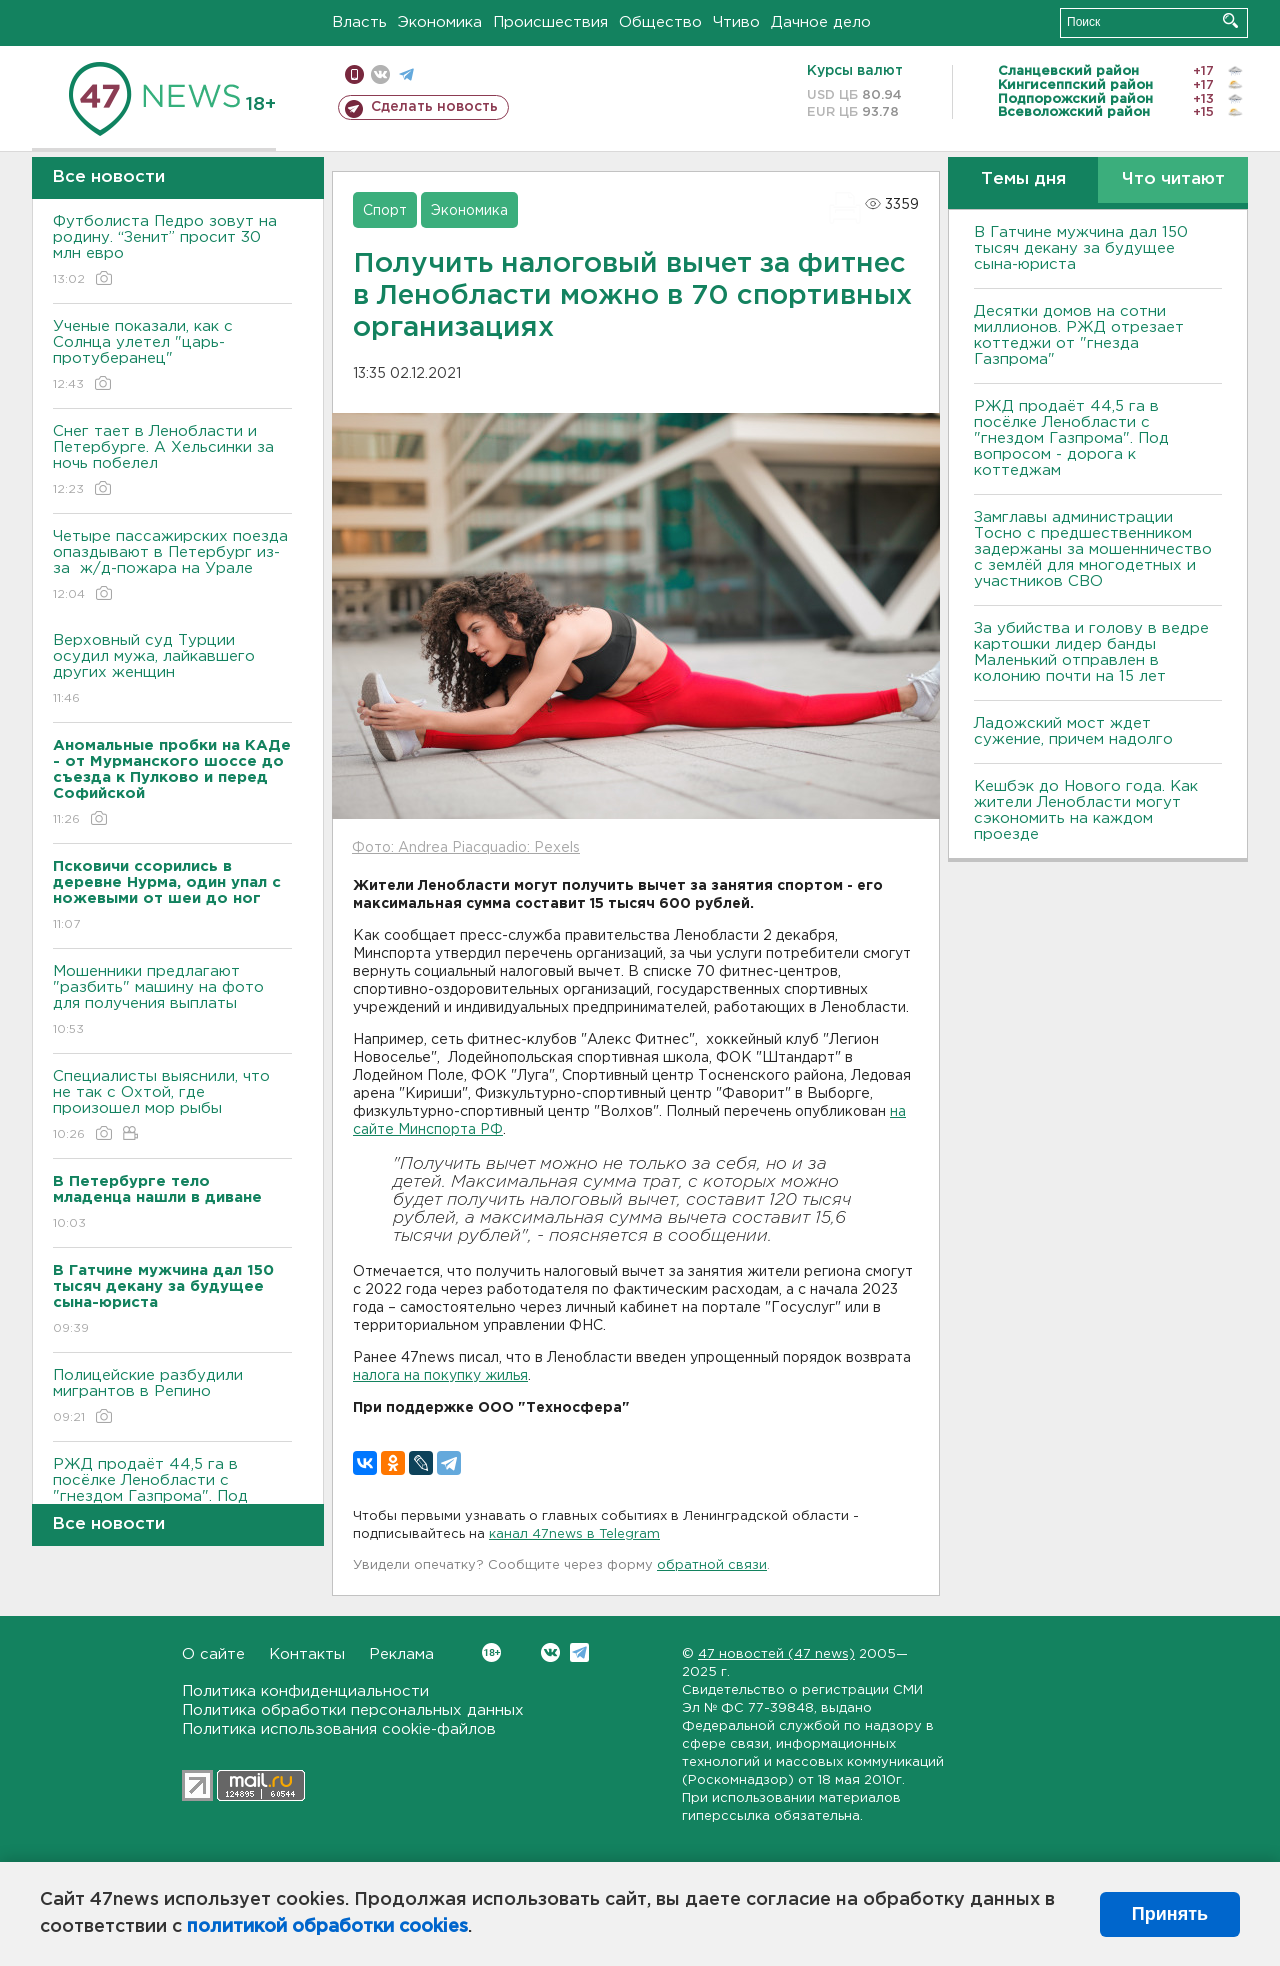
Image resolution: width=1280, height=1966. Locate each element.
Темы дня (1023, 179)
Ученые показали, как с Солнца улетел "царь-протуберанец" (172, 356)
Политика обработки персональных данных (353, 1710)
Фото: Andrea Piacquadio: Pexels (466, 848)
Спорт (385, 211)
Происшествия (550, 22)
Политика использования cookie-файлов (339, 1729)
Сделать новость (434, 107)
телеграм (406, 74)
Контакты (307, 1654)
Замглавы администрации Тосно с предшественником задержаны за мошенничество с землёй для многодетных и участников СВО (1093, 549)
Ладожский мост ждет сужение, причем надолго (1073, 731)
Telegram (579, 1652)
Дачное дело (821, 22)
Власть (359, 22)
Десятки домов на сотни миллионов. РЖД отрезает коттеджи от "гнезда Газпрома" (1079, 335)
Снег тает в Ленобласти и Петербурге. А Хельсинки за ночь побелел (172, 461)
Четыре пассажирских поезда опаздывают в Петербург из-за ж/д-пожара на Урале (172, 566)
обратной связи (712, 1565)
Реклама (401, 1654)
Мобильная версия (354, 74)
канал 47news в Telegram (574, 1534)
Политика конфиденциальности (305, 1691)
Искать (1230, 20)
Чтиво (736, 22)
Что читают (1173, 179)
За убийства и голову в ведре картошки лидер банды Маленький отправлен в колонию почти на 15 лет (1091, 652)
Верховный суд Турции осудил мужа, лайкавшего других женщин (172, 670)
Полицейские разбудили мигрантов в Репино (172, 1397)
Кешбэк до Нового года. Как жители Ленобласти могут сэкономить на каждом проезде (1086, 810)
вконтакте (380, 74)
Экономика (440, 22)
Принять (1170, 1914)
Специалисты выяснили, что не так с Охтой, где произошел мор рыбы (172, 1106)
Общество (660, 22)
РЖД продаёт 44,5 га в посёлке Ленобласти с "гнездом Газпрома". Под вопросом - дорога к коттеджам (1071, 438)
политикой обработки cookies (327, 1927)
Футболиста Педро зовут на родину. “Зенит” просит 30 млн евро (172, 251)
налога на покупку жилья (440, 1376)
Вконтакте (491, 1652)
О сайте (213, 1654)
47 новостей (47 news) (776, 1654)
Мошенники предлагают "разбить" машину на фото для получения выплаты (172, 1001)
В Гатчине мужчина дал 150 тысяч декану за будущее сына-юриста (1081, 248)
